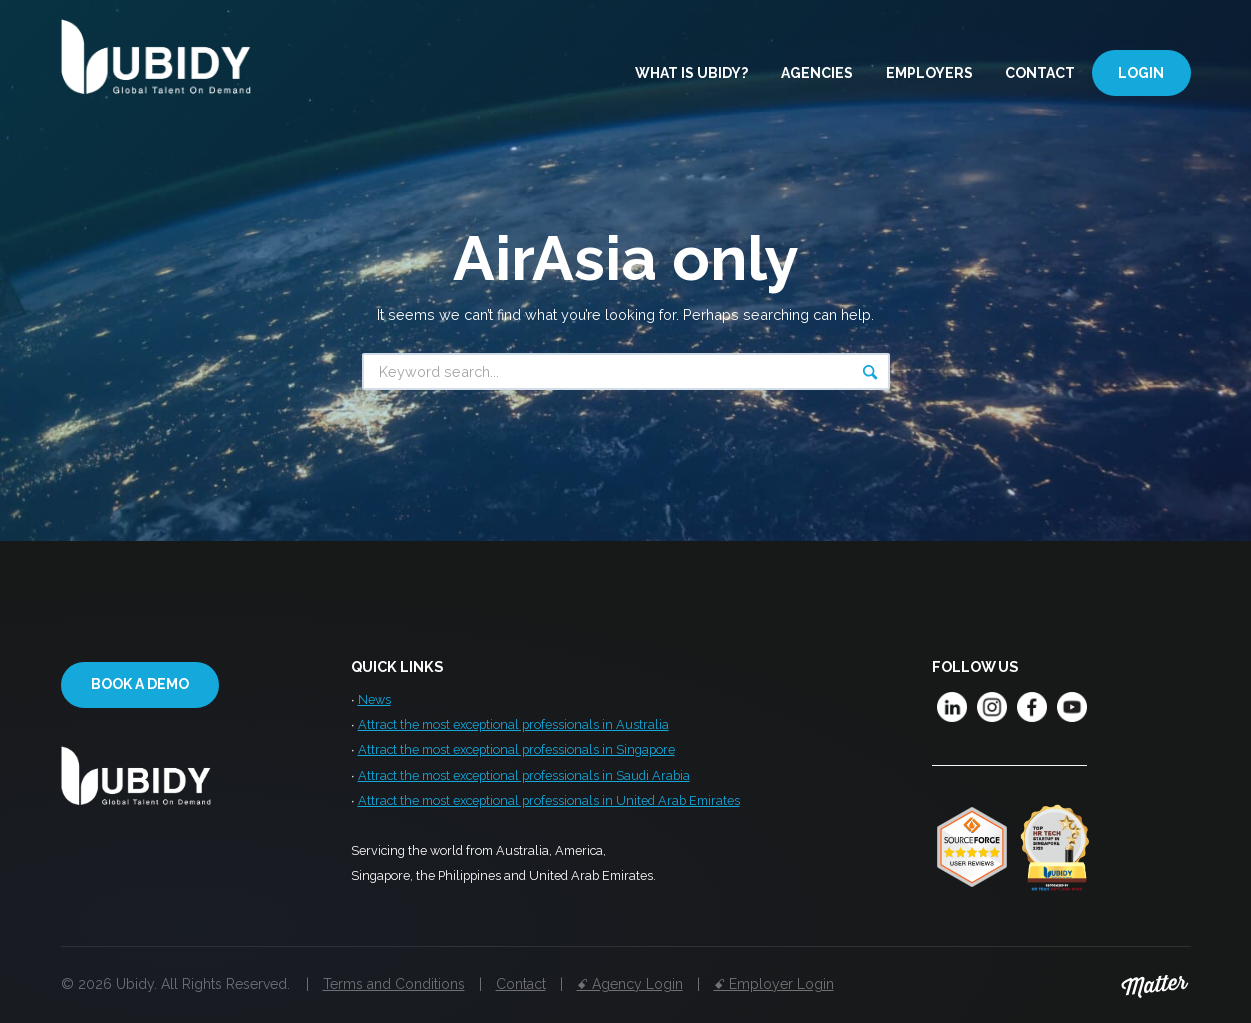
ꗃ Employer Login (774, 984)
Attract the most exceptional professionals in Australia (513, 724)
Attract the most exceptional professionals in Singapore (516, 749)
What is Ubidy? (691, 73)
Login (1141, 73)
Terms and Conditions (394, 984)
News (374, 699)
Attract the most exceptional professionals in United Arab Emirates (549, 800)
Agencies (817, 73)
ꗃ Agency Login (630, 984)
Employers (929, 73)
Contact (1040, 73)
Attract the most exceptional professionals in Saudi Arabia (524, 775)
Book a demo (140, 684)
